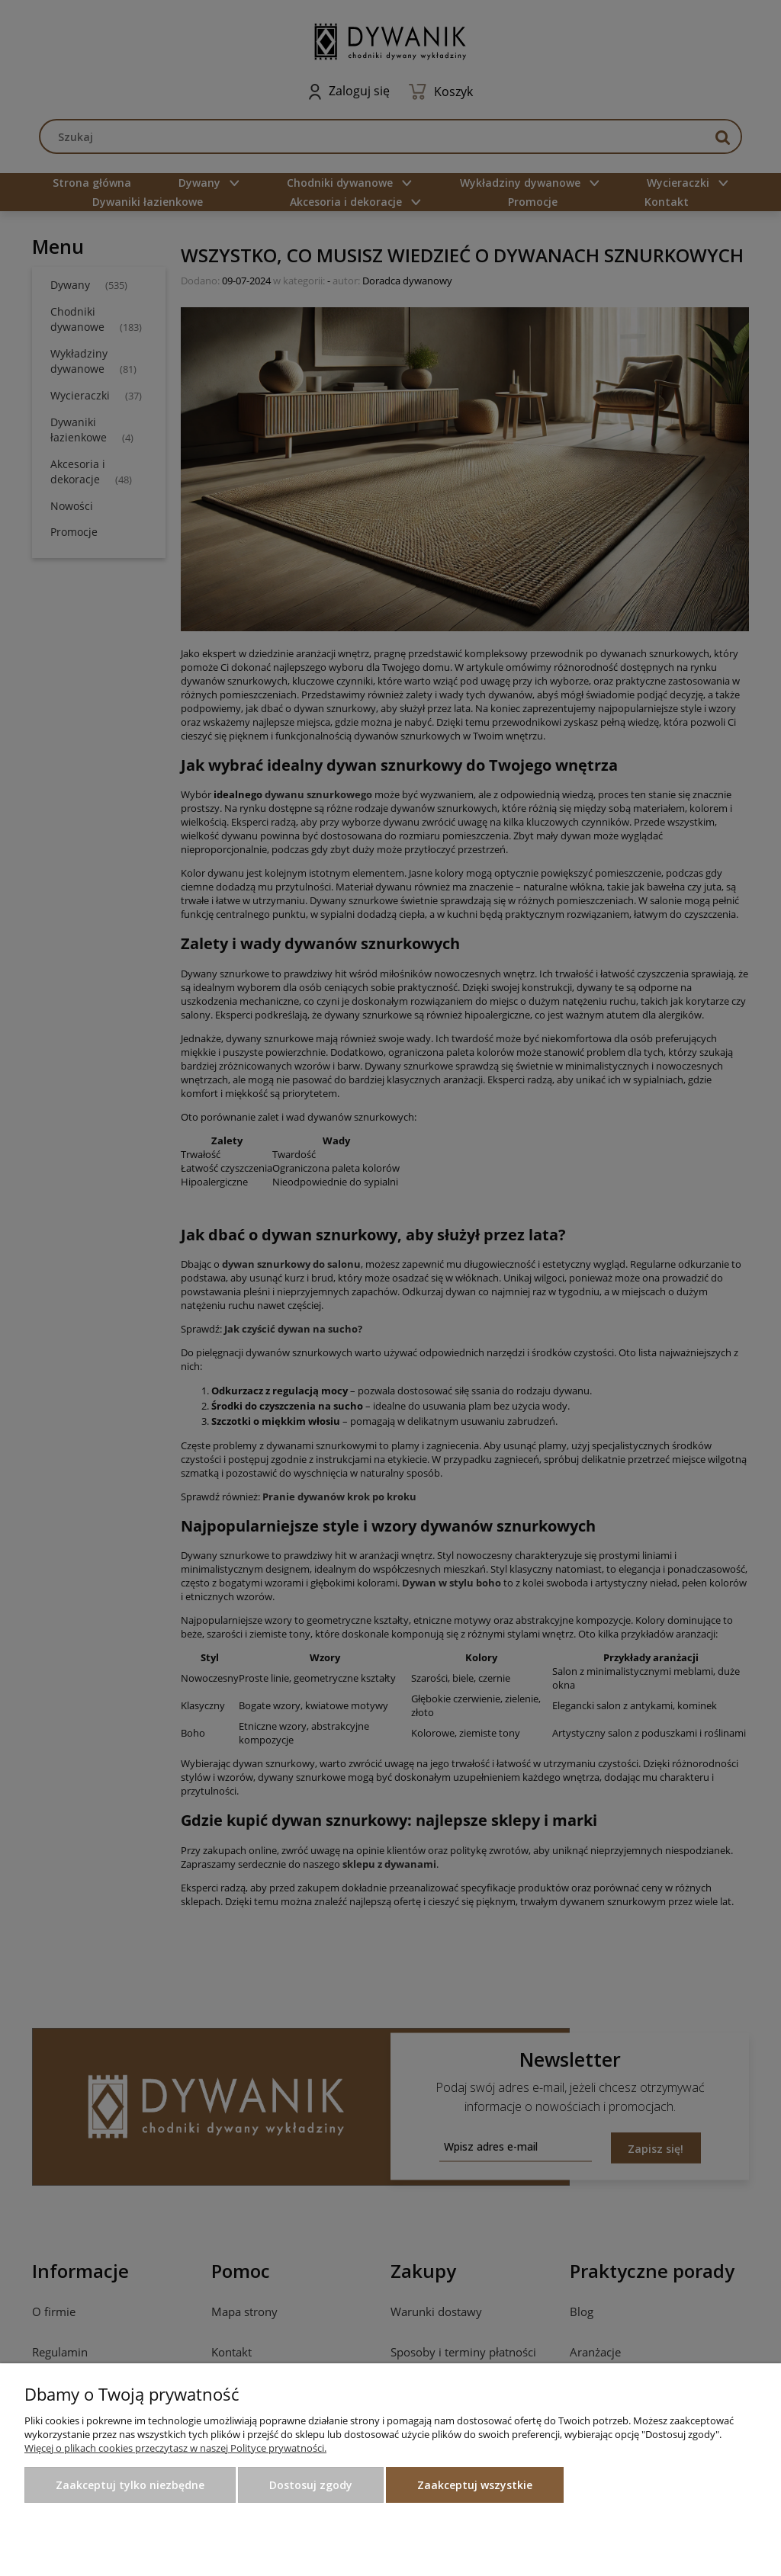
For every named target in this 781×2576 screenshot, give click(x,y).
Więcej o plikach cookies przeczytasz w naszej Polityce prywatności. (175, 2448)
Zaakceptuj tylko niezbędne (130, 2485)
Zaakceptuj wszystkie (474, 2485)
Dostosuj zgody (310, 2485)
